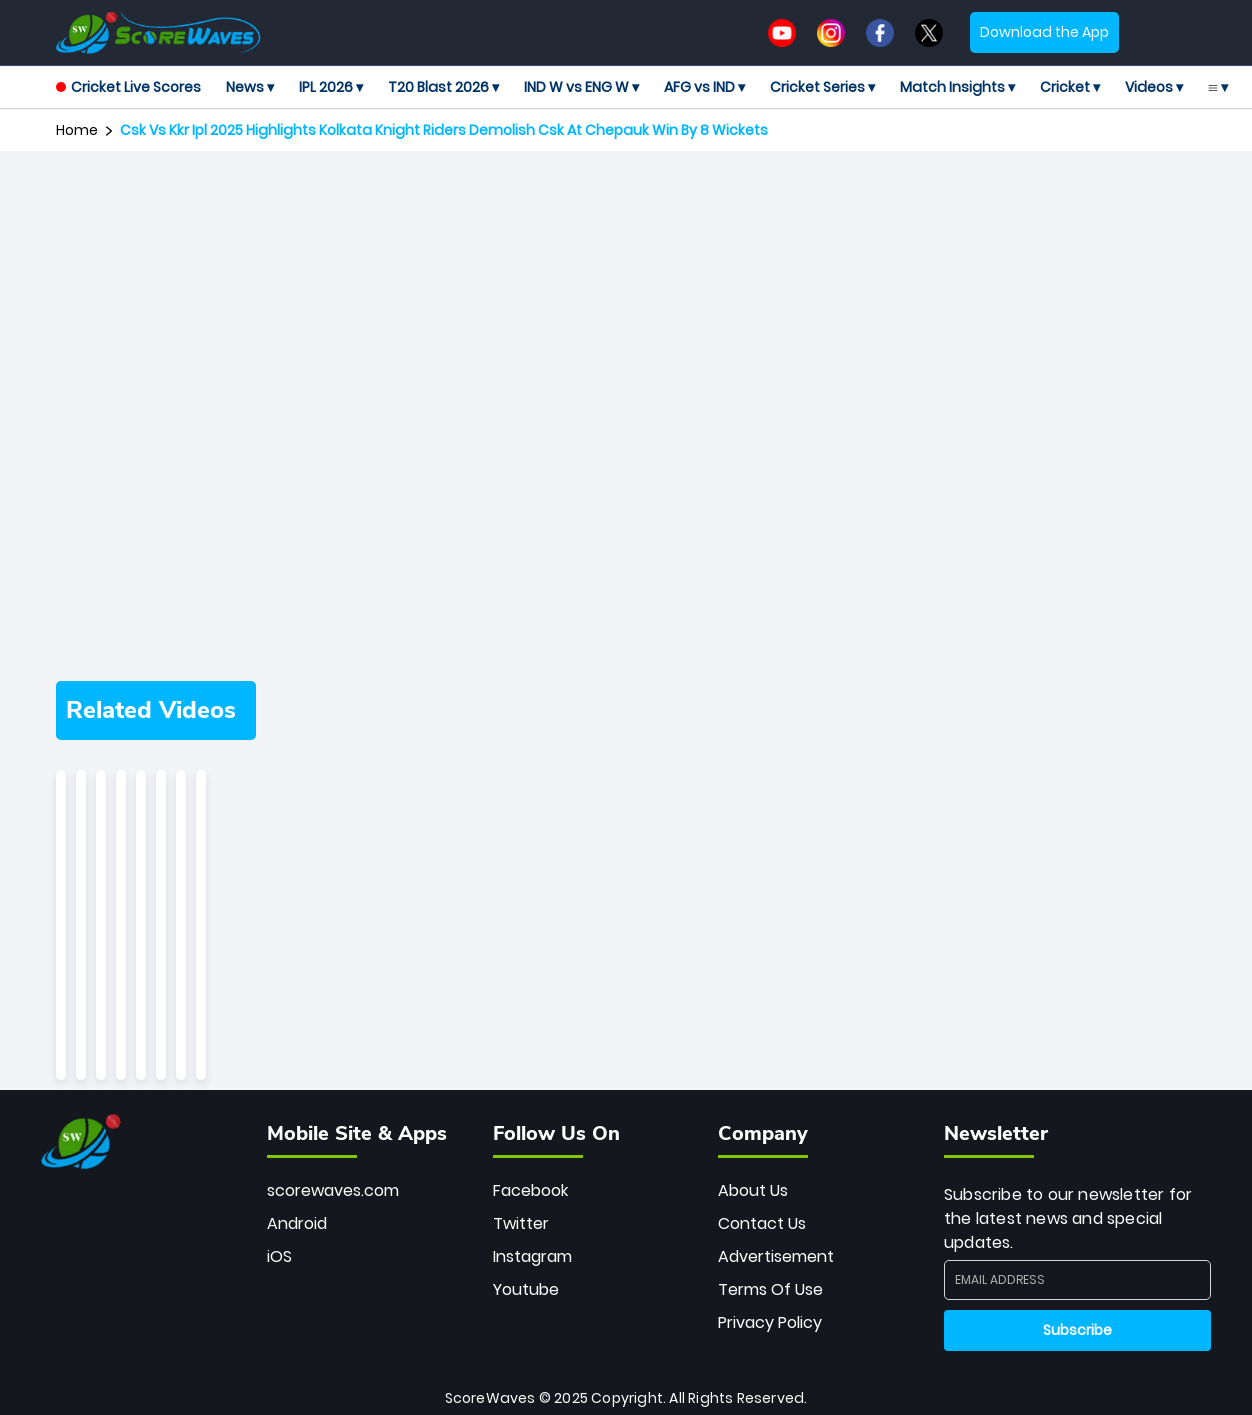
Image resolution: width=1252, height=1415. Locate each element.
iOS (279, 1256)
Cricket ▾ (1070, 87)
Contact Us (762, 1223)
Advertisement (776, 1256)
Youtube (526, 1289)
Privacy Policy (770, 1322)
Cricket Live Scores (128, 87)
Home (77, 130)
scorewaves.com (333, 1190)
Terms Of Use (770, 1289)
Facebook (530, 1190)
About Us (753, 1190)
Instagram (532, 1256)
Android (297, 1223)
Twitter (521, 1223)
